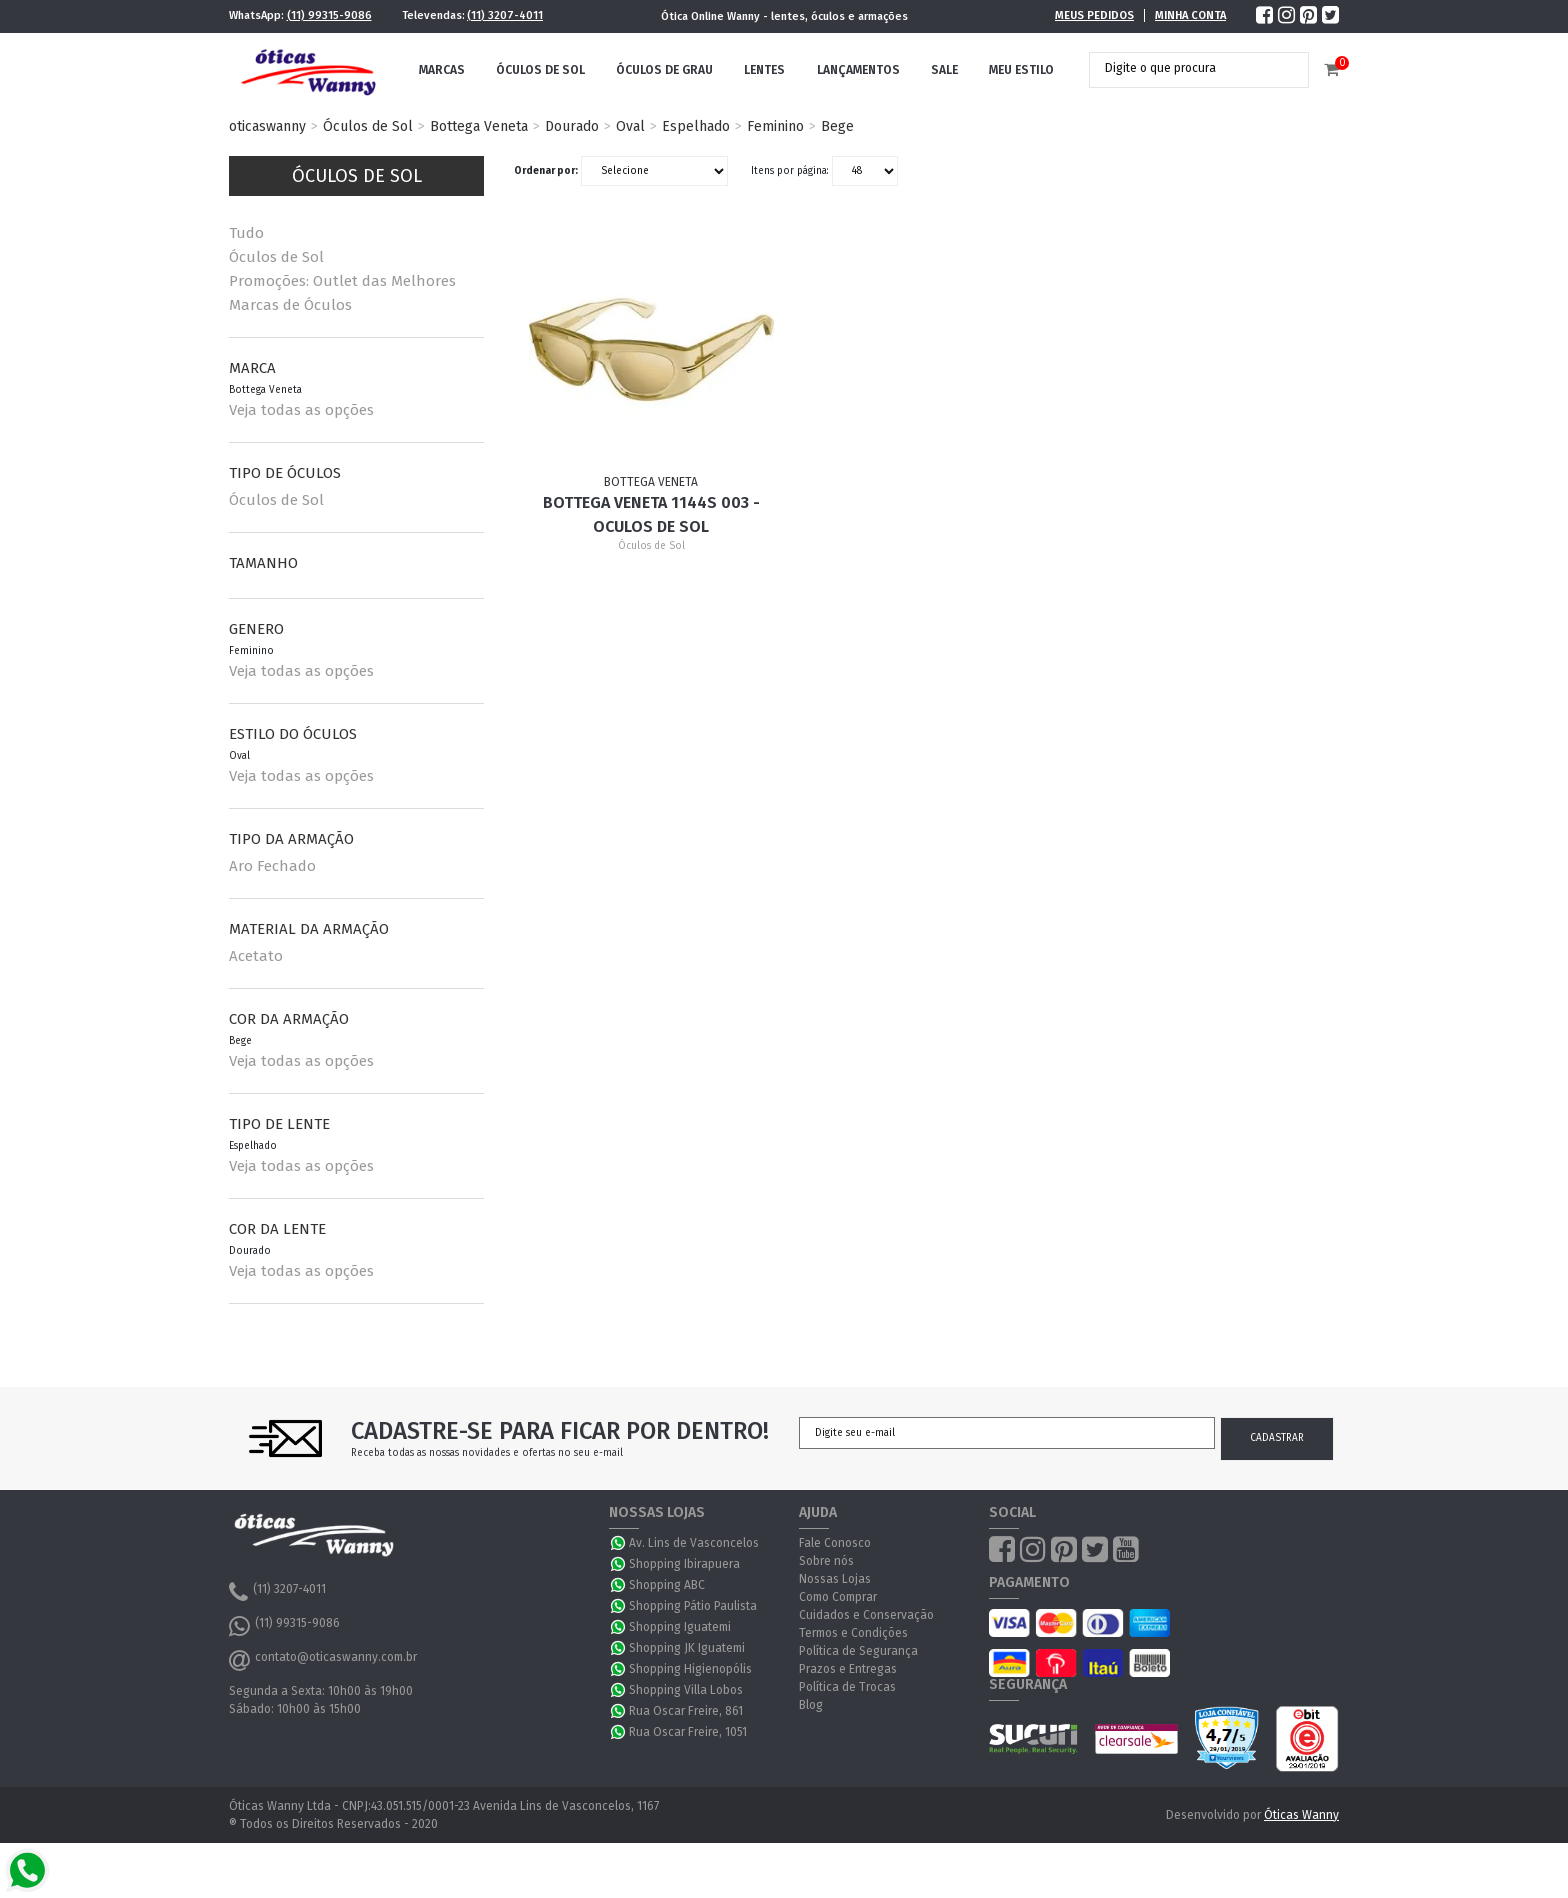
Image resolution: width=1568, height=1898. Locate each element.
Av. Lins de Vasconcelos (694, 1543)
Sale (944, 70)
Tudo (246, 233)
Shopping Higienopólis (690, 1669)
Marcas (442, 70)
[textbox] (1184, 68)
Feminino (775, 126)
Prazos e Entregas (848, 1669)
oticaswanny (267, 126)
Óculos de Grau (664, 70)
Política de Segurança (858, 1651)
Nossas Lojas (835, 1579)
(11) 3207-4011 (505, 15)
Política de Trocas (847, 1687)
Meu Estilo (1021, 70)
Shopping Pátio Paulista (693, 1606)
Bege (837, 126)
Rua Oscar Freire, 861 (686, 1711)
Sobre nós (826, 1561)
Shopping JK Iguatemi (687, 1648)
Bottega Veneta (479, 126)
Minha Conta (1190, 15)
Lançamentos (858, 70)
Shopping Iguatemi (680, 1627)
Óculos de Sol (540, 70)
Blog (811, 1705)
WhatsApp (619, 1543)
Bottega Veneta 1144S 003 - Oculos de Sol (651, 514)
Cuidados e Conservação (866, 1615)
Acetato (256, 956)
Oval (630, 126)
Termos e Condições (853, 1633)
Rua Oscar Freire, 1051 (688, 1732)
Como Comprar (838, 1597)
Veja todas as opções (301, 410)
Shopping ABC (667, 1585)
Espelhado (696, 126)
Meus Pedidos (1094, 15)
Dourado (572, 126)
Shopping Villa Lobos (686, 1690)
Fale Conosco (835, 1543)
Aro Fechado (272, 866)
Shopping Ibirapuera (684, 1564)
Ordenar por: (546, 171)
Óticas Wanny (1301, 1815)
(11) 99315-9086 (329, 15)
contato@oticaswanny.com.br (323, 1660)
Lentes (764, 70)
